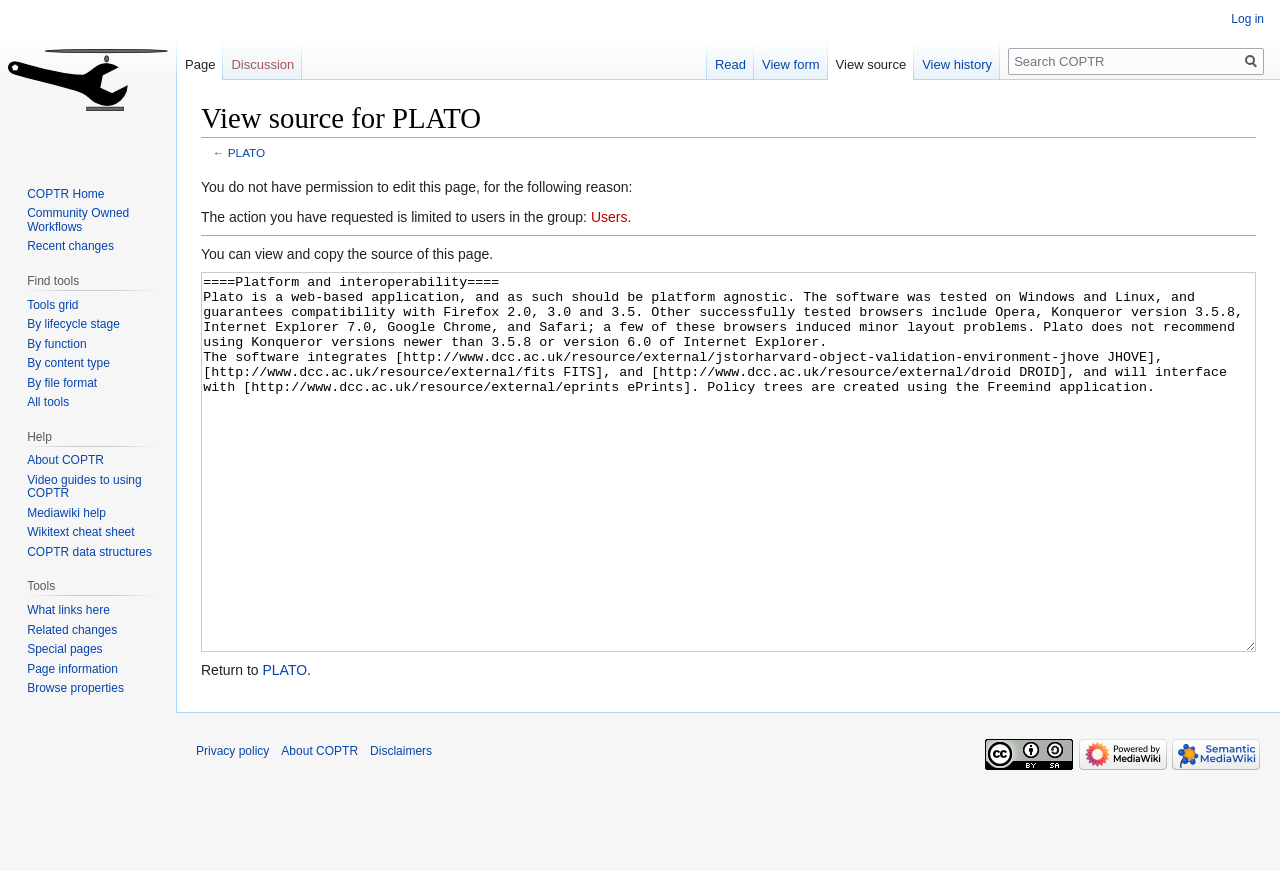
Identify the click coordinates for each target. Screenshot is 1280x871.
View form (791, 64)
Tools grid (52, 305)
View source (871, 64)
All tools (48, 402)
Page (200, 64)
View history (957, 64)
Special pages (64, 649)
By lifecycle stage (73, 324)
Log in (1247, 19)
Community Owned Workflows (78, 220)
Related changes (72, 630)
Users (609, 217)
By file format (62, 383)
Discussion (262, 64)
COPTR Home (65, 194)
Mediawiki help (66, 513)
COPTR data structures (89, 552)
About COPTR (65, 460)
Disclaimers (401, 826)
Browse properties (75, 688)
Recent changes (70, 246)
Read (730, 64)
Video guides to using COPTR (84, 487)
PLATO (246, 152)
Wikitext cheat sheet (80, 532)
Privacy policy (232, 826)
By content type (68, 363)
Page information (72, 669)
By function (56, 344)
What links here (68, 610)
